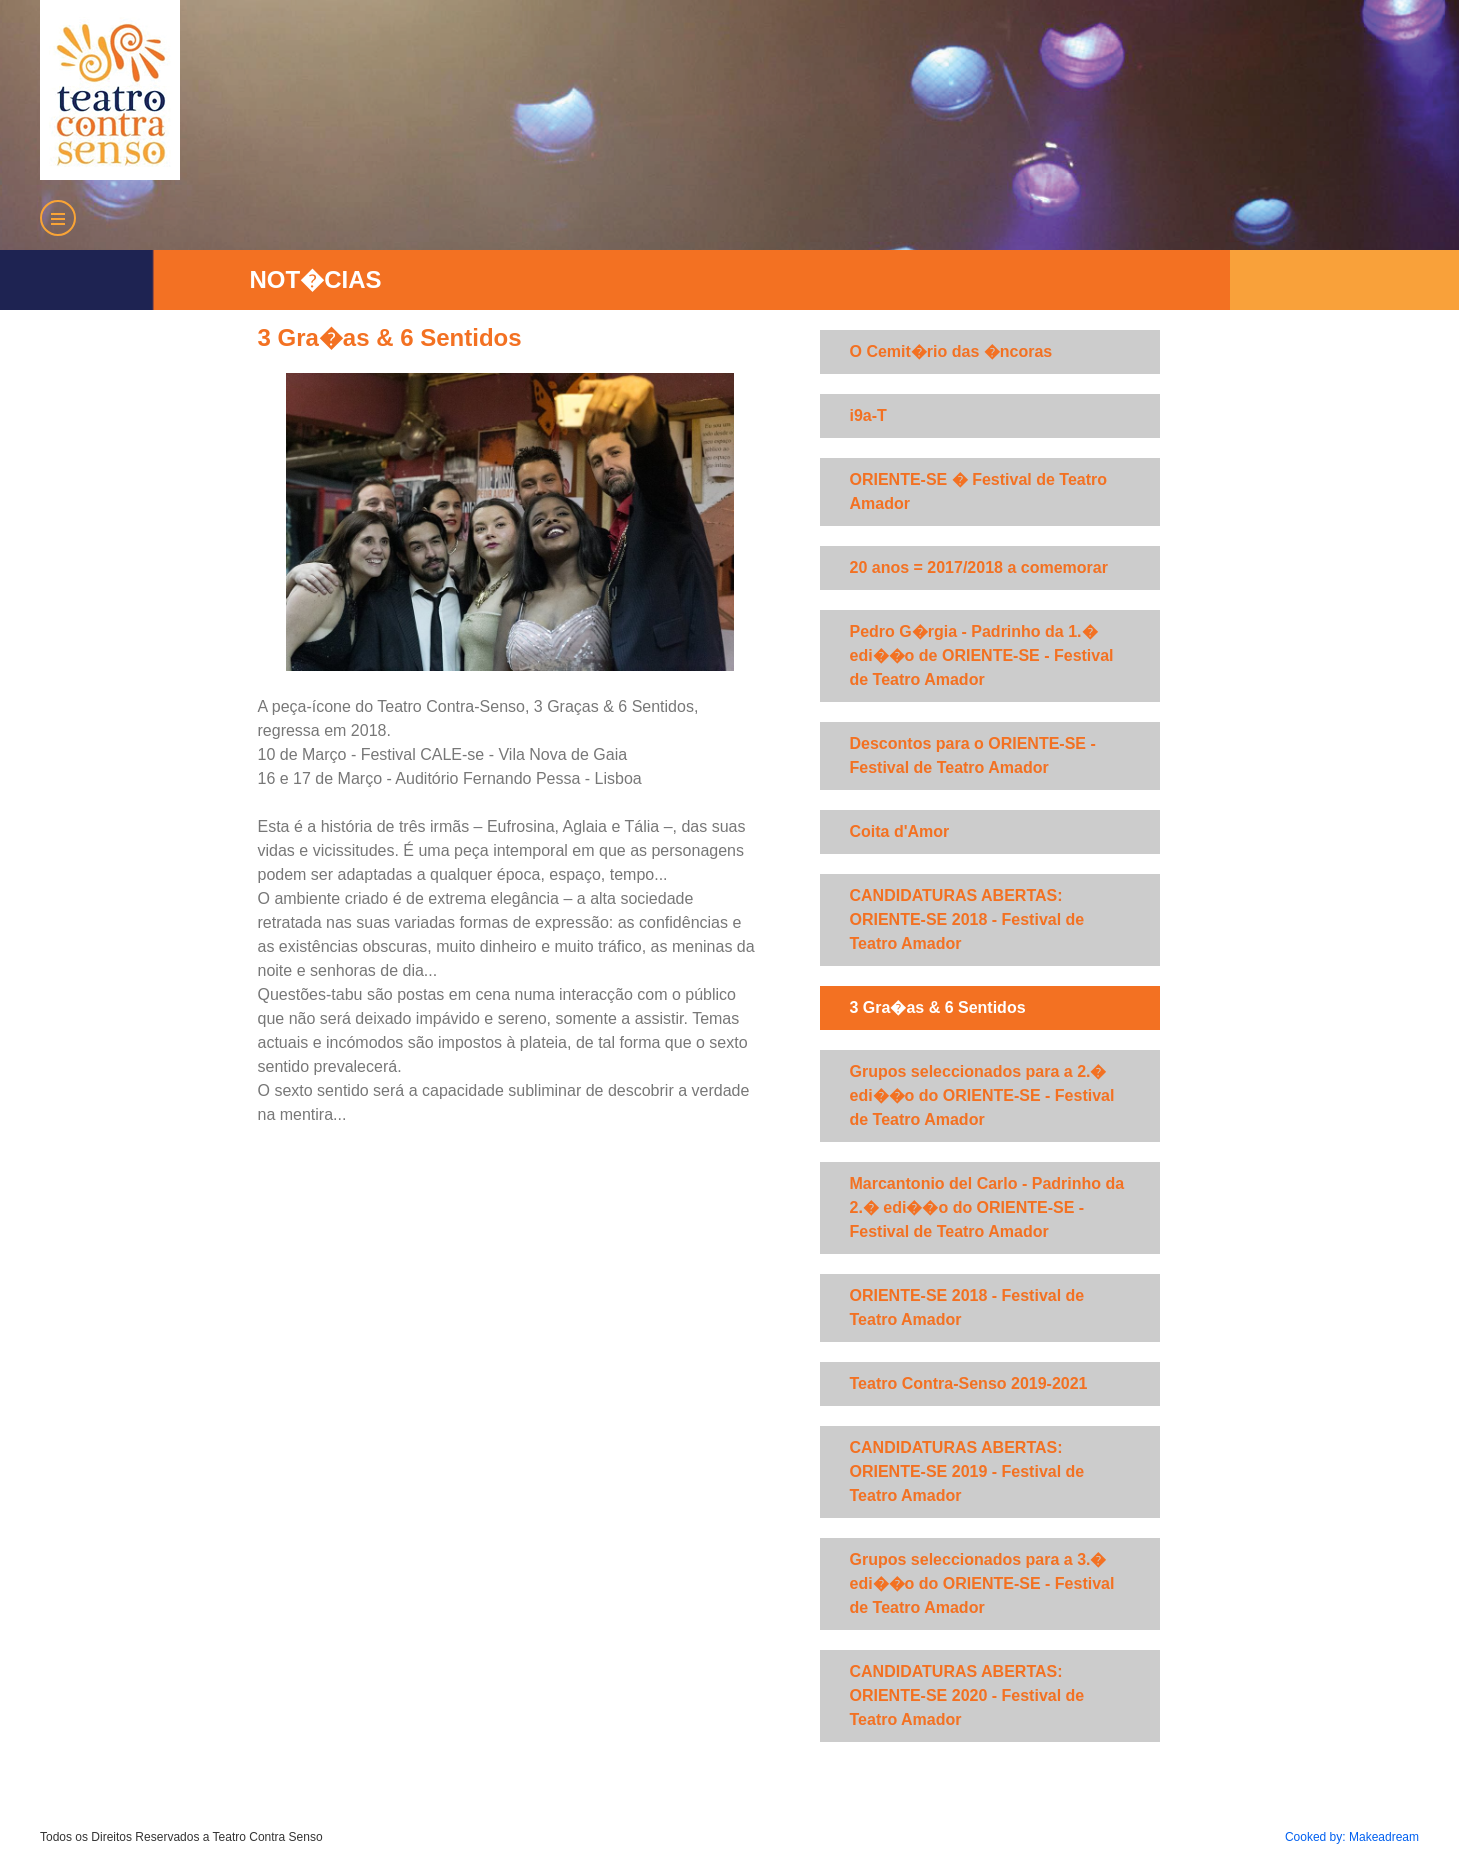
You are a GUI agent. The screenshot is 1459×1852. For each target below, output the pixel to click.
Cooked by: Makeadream (1352, 1837)
